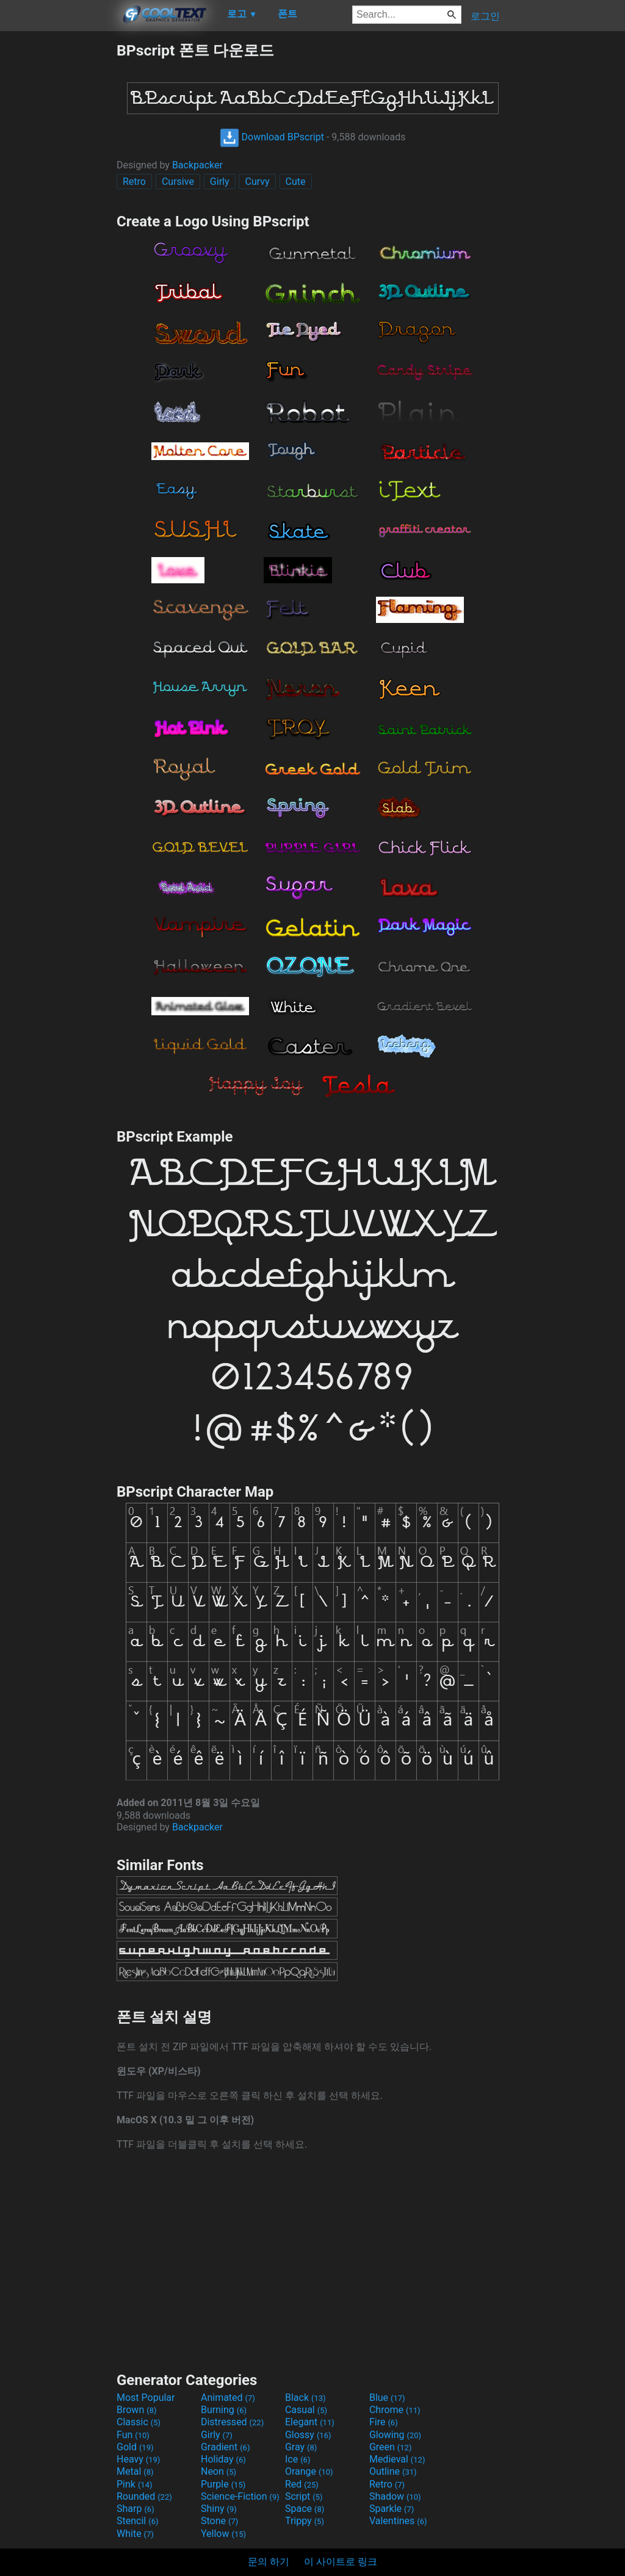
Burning (224, 2410)
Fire (383, 2422)
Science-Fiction (240, 2496)
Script (304, 2496)
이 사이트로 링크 (340, 2561)
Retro (134, 181)
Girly (219, 181)
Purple (223, 2484)
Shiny (219, 2508)
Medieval (397, 2459)
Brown (136, 2410)
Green (390, 2447)
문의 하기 (268, 2561)
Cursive (178, 181)
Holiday (223, 2459)
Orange (309, 2471)
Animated (228, 2397)
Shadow (395, 2496)
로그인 (485, 16)
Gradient (225, 2447)
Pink (135, 2484)
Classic (139, 2422)
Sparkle (391, 2508)
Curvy (257, 181)
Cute (296, 181)
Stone (219, 2521)
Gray (301, 2447)
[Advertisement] (58, 223)
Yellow (223, 2533)
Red (302, 2484)
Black (305, 2397)
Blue (387, 2397)
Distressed (232, 2422)
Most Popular (146, 2397)
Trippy (304, 2521)
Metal (135, 2471)
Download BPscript (272, 137)
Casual (306, 2410)
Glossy (308, 2435)
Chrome (395, 2410)
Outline (393, 2471)
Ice (297, 2459)
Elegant (309, 2422)
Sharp (135, 2508)
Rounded (144, 2496)
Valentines (398, 2521)
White (135, 2533)
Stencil (137, 2521)
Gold (135, 2447)
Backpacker (197, 165)
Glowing (395, 2435)
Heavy (138, 2459)
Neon (218, 2471)
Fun (133, 2435)
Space (304, 2508)
